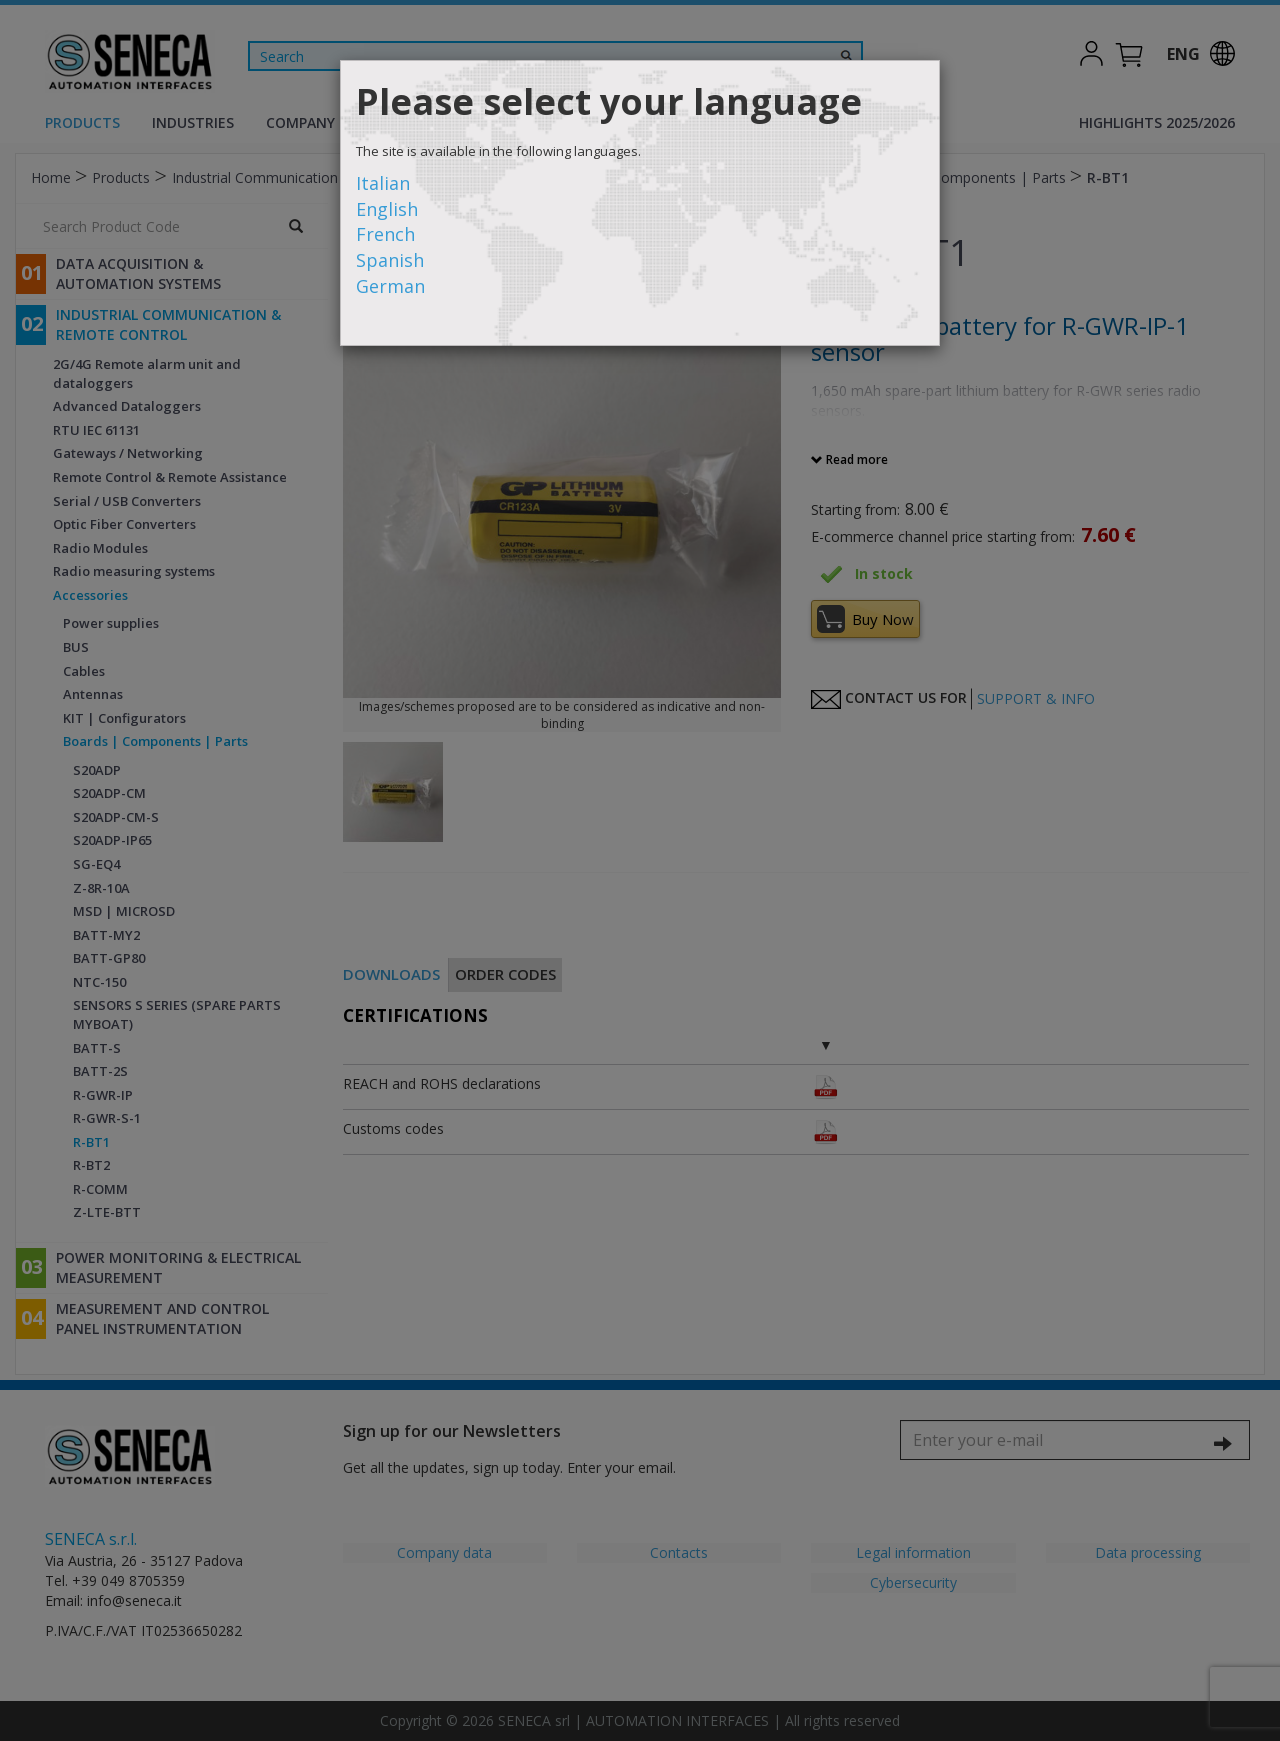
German (390, 286)
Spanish (390, 260)
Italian (383, 183)
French (385, 234)
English (387, 209)
